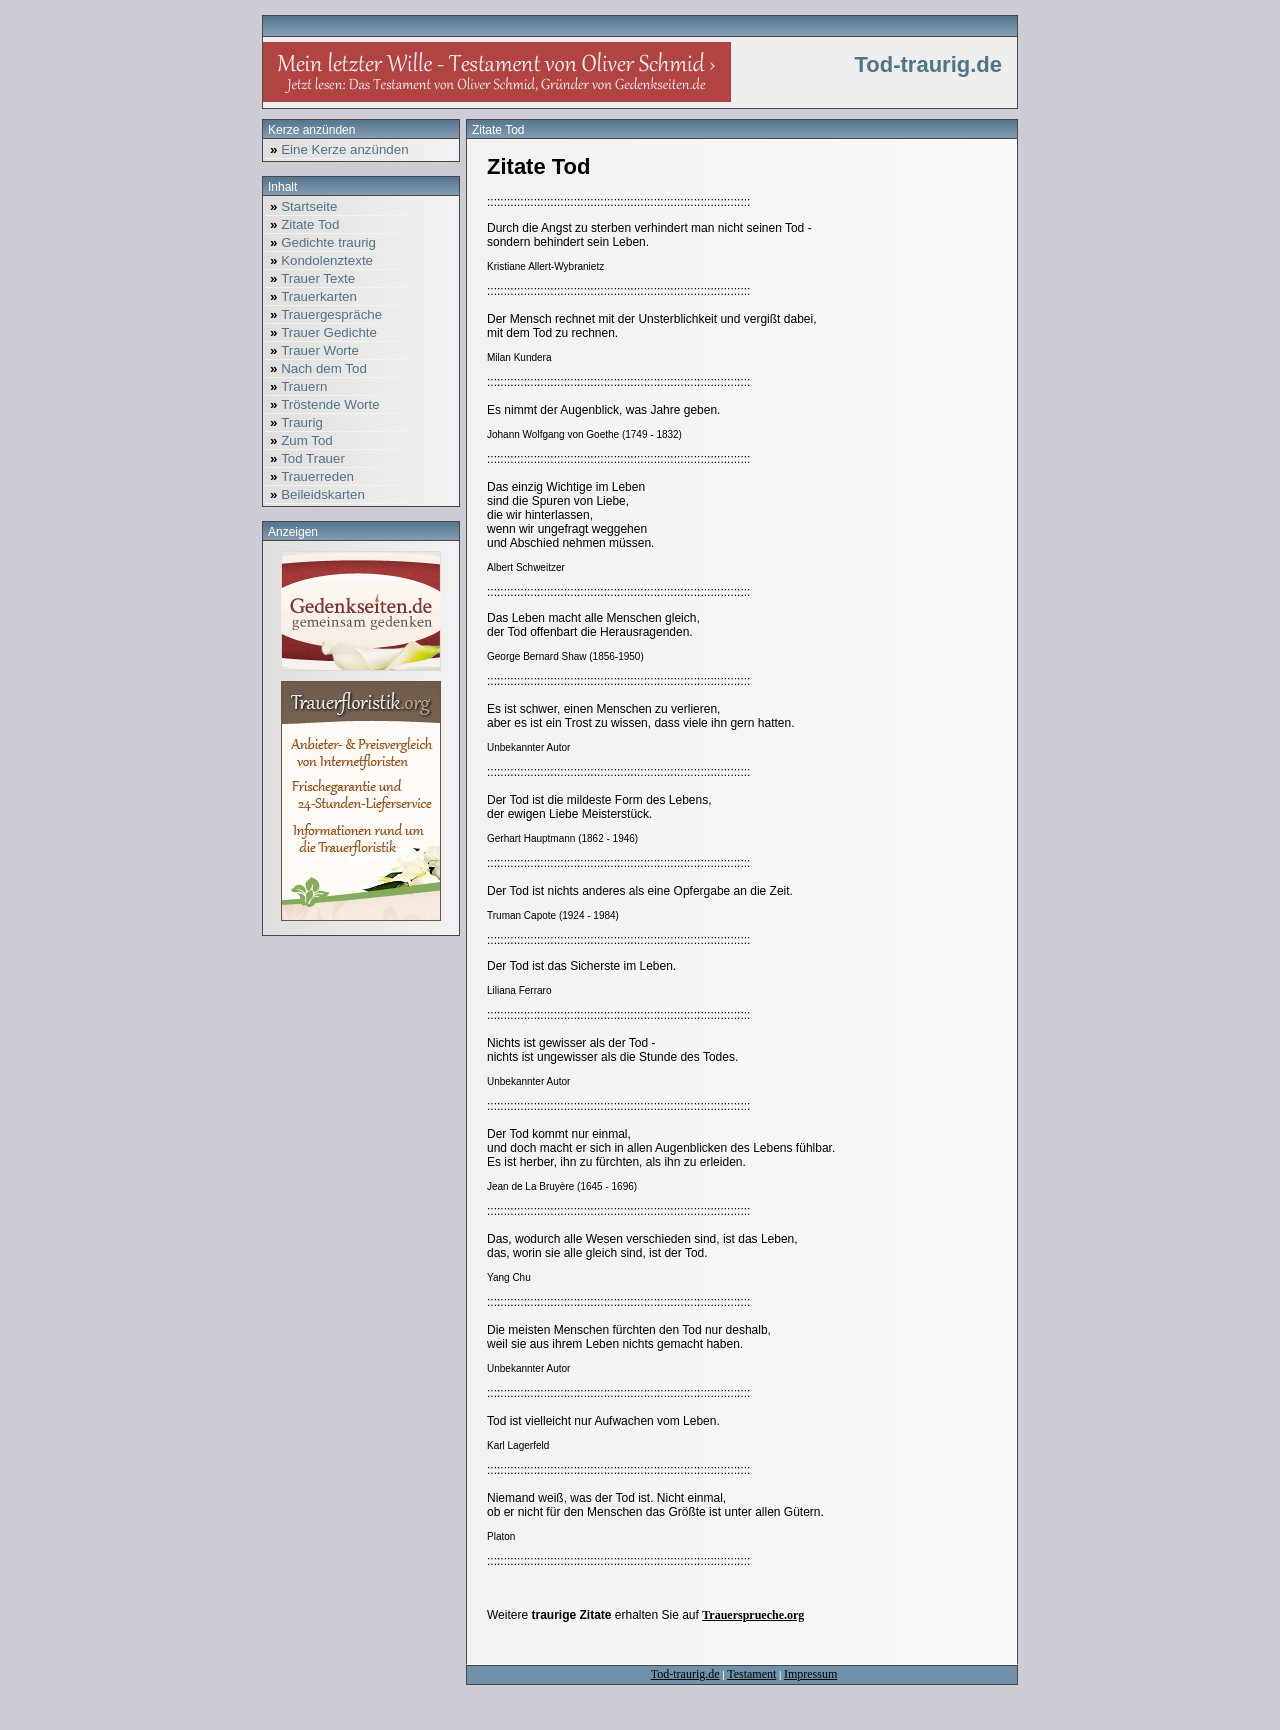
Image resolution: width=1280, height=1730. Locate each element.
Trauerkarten (311, 296)
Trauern (296, 386)
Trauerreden (309, 476)
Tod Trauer (305, 458)
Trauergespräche (323, 314)
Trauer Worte (312, 350)
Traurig (294, 422)
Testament (751, 1674)
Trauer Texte (310, 278)
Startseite (301, 206)
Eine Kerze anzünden (337, 149)
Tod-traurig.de (685, 1674)
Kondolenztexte (319, 260)
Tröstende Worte (322, 404)
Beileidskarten (315, 494)
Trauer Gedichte (321, 332)
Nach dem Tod (316, 368)
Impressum (810, 1674)
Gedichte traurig (320, 242)
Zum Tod (299, 440)
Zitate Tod (302, 224)
